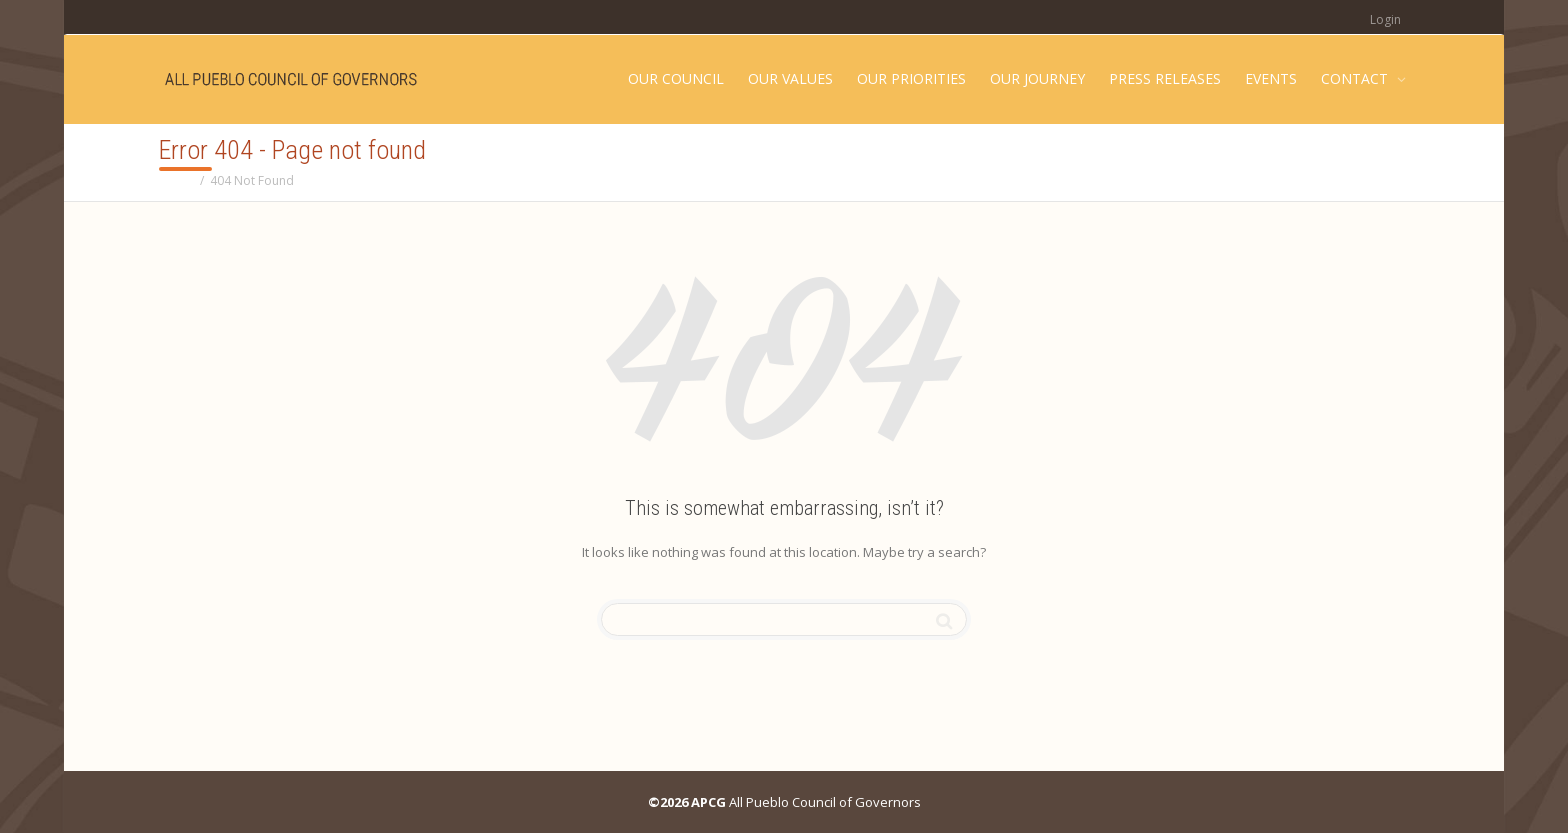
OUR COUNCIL (676, 78)
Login (1385, 19)
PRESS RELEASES (1165, 78)
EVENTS (1271, 78)
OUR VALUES (790, 78)
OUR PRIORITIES (911, 78)
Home (176, 180)
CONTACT (1356, 78)
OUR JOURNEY (1037, 78)
